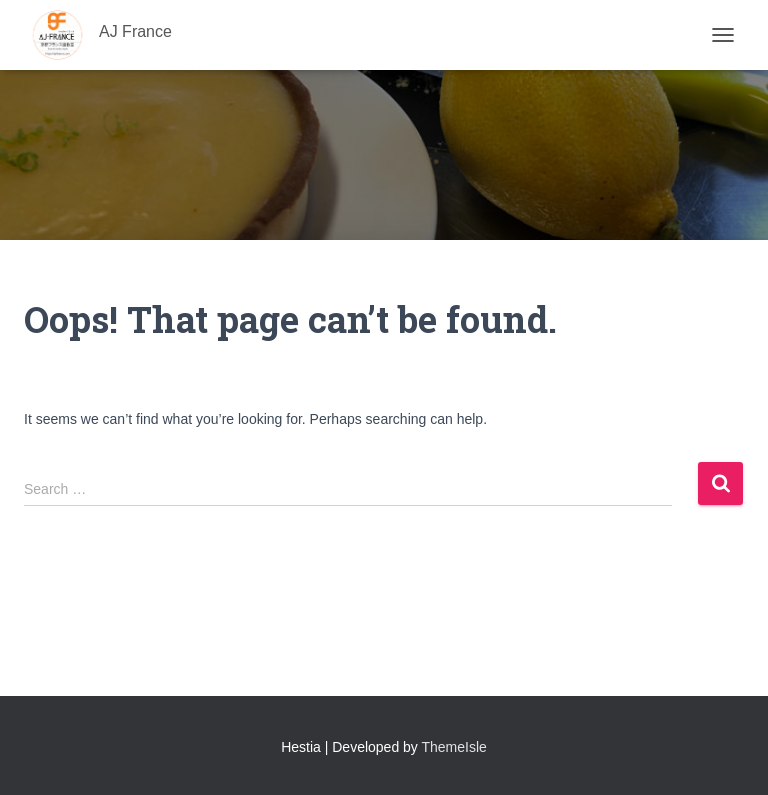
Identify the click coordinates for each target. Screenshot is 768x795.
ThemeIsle (454, 747)
